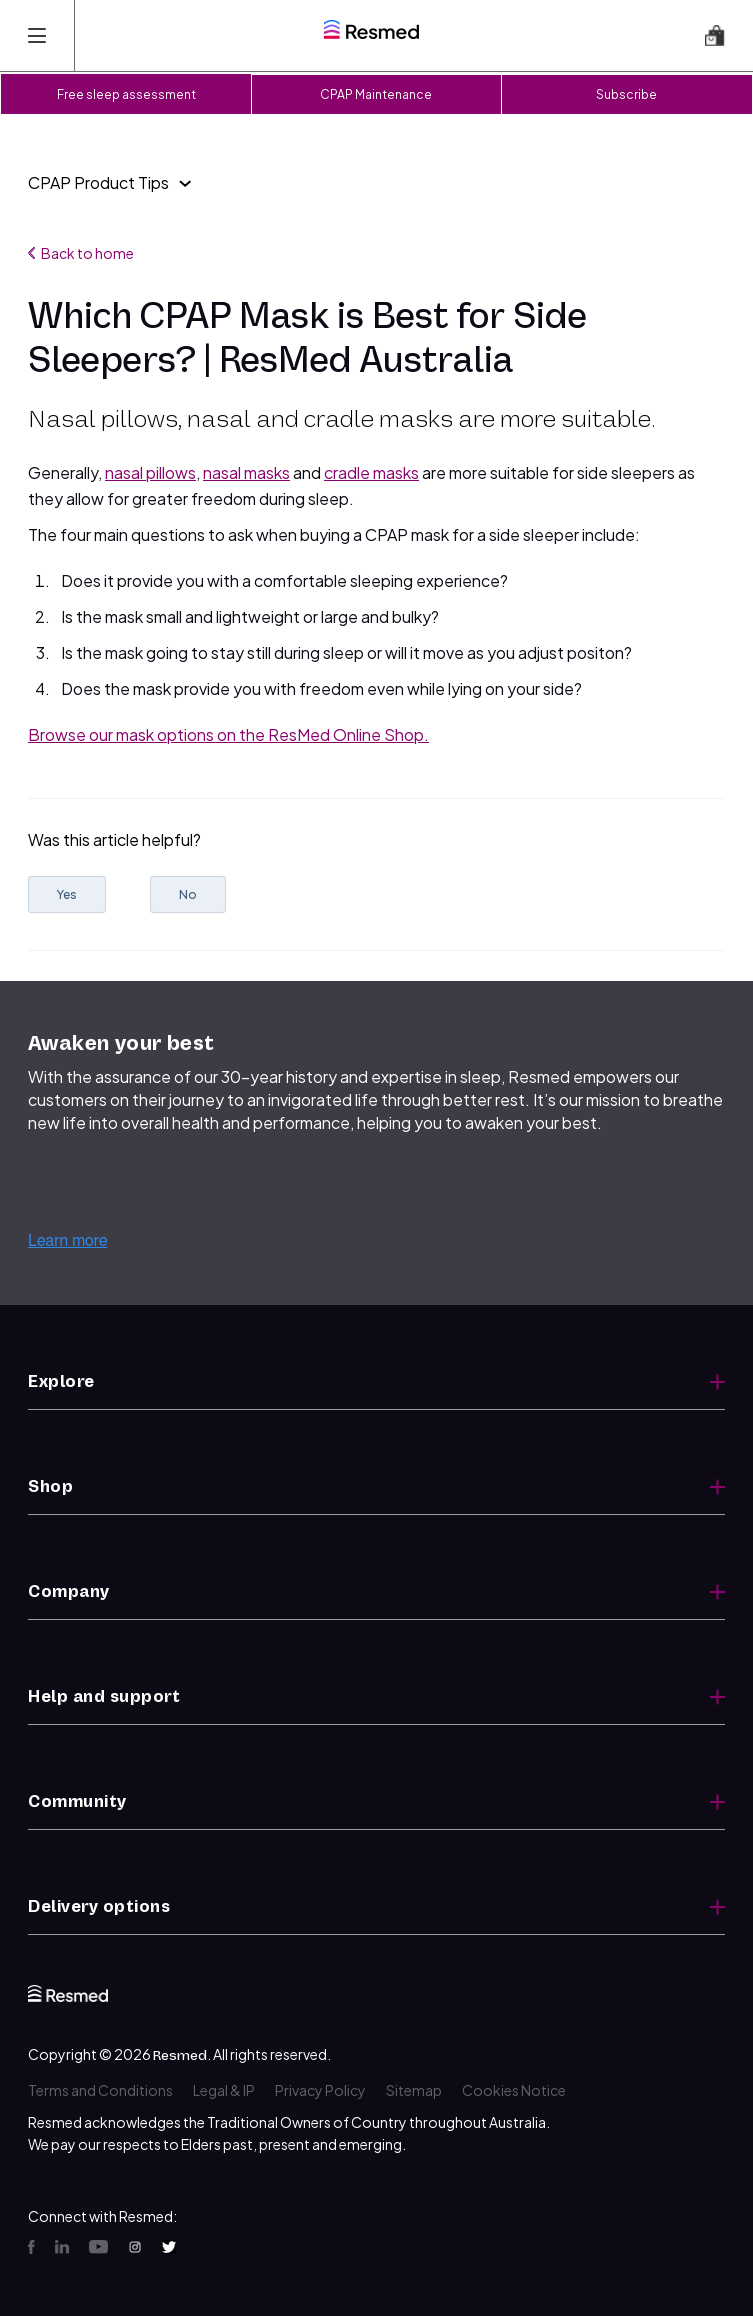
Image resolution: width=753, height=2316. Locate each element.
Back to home (81, 253)
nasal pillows (150, 472)
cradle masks (371, 472)
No (188, 894)
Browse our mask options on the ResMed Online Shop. (228, 734)
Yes (67, 894)
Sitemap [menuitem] (414, 2090)
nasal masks (246, 472)
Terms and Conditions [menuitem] (100, 2090)
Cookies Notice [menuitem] (514, 2090)
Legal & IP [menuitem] (224, 2090)
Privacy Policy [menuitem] (320, 2090)
